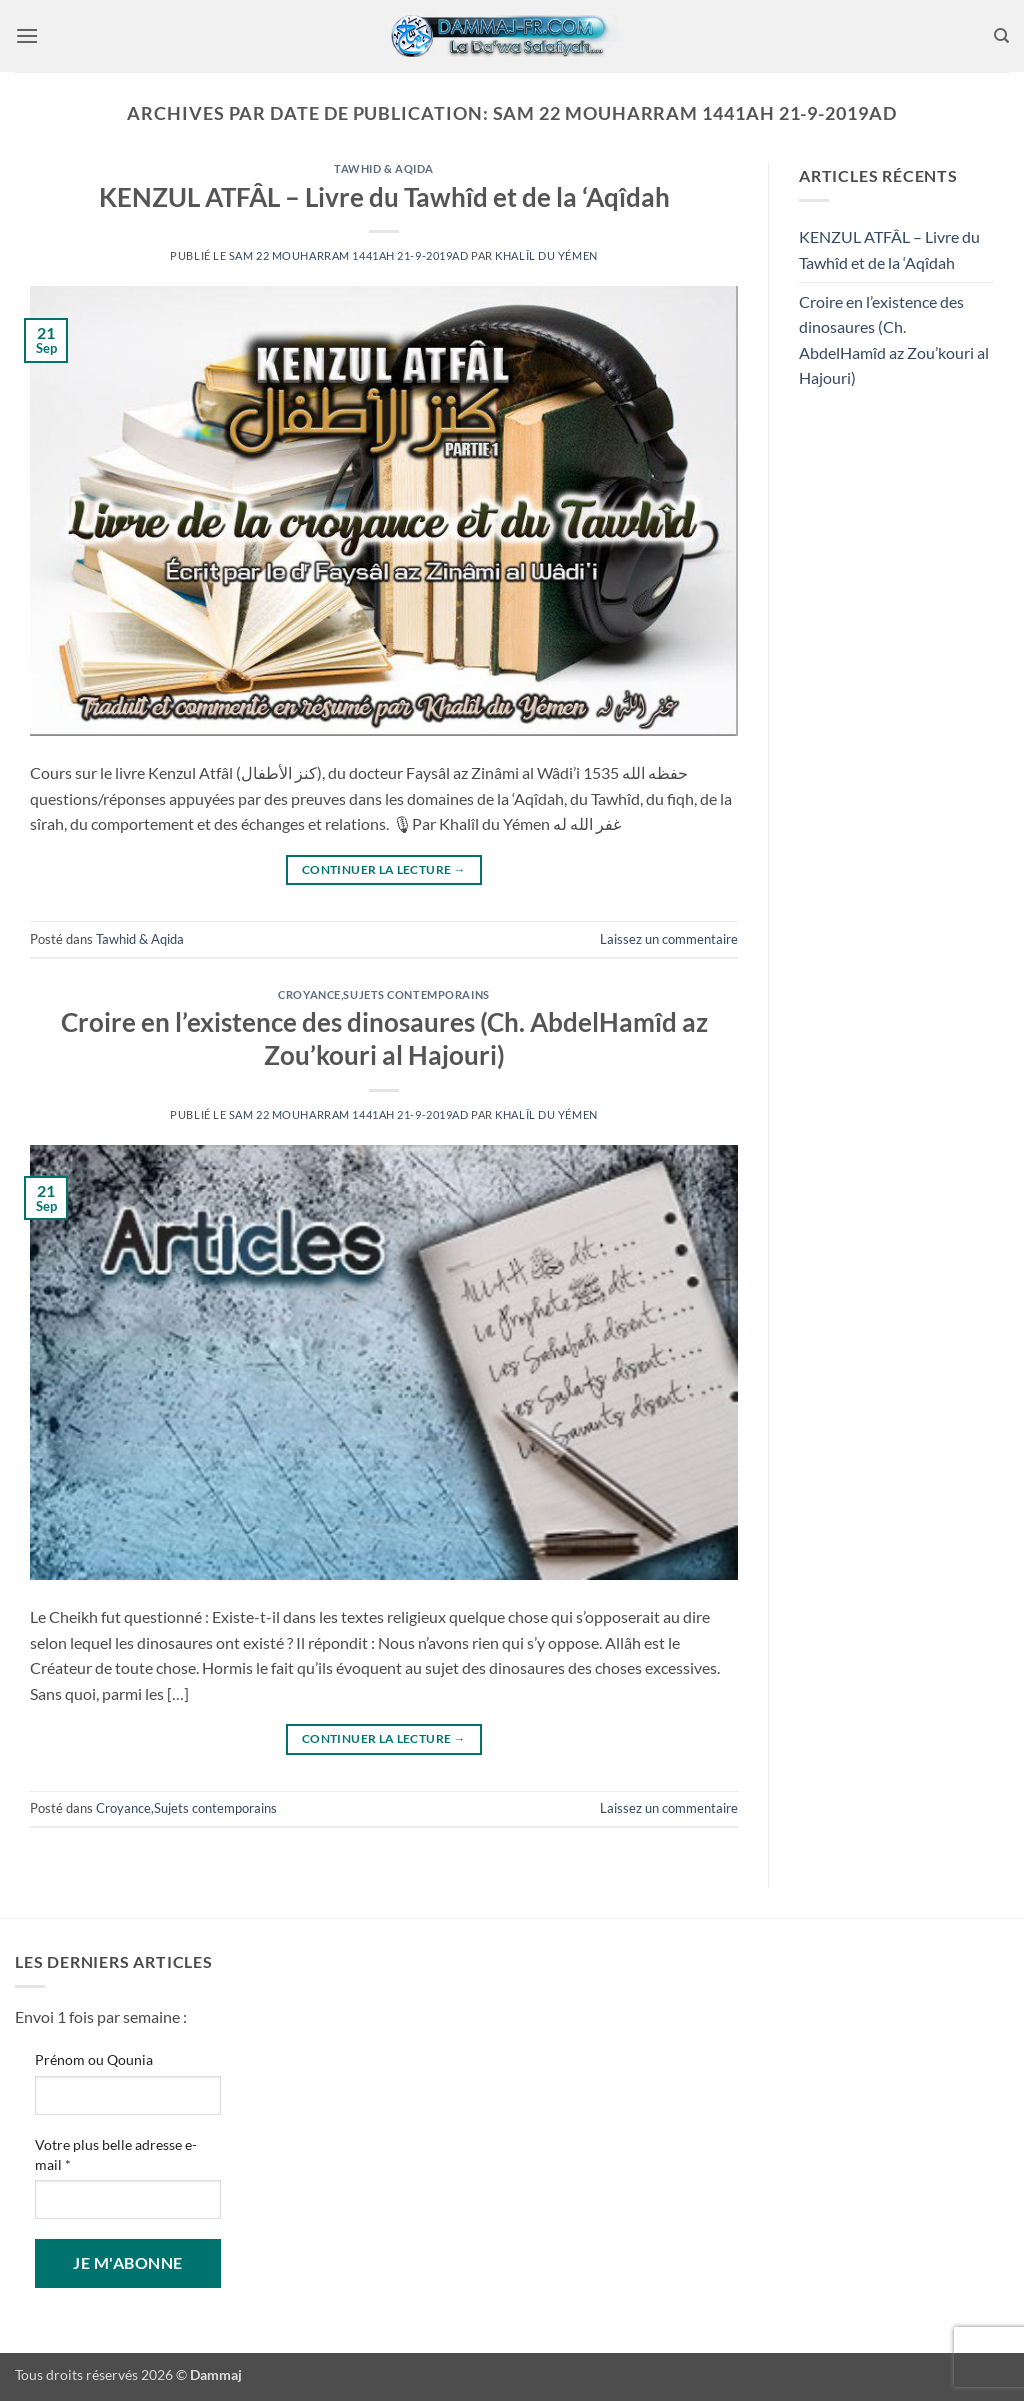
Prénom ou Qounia (94, 2059)
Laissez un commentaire (669, 939)
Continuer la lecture (384, 869)
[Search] (1001, 36)
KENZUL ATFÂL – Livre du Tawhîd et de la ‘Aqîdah (384, 197)
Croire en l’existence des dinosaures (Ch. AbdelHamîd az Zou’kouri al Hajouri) (894, 340)
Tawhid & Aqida (384, 168)
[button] (27, 35)
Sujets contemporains (416, 994)
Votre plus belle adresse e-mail (116, 2154)
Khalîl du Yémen (546, 255)
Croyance (309, 994)
